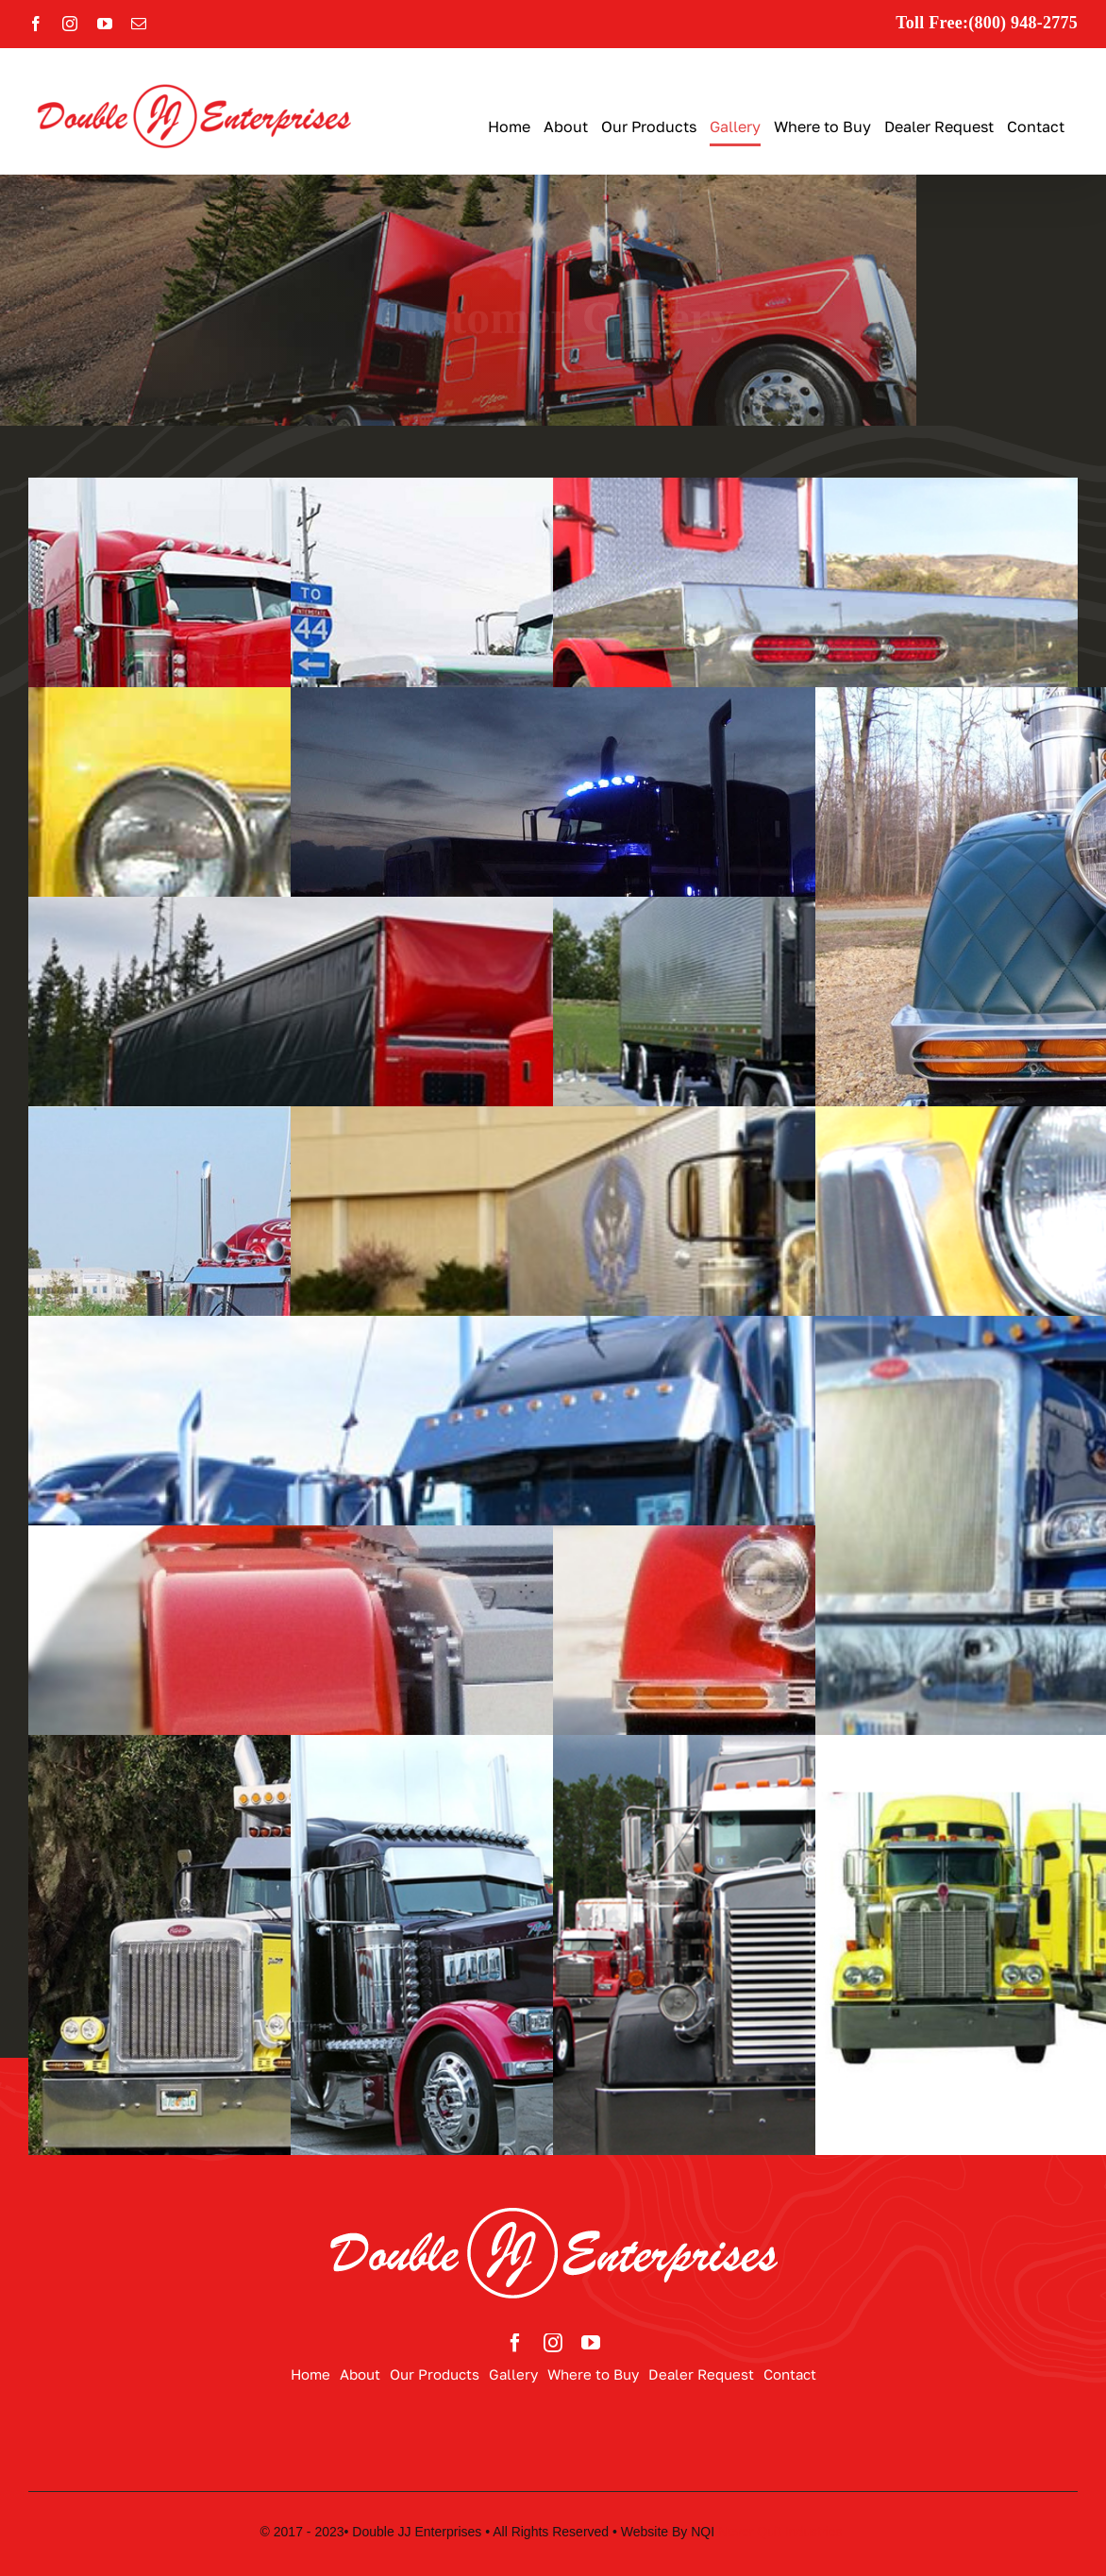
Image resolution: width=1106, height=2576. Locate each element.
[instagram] (553, 2342)
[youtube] (590, 2342)
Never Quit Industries (782, 2531)
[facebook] (515, 2342)
